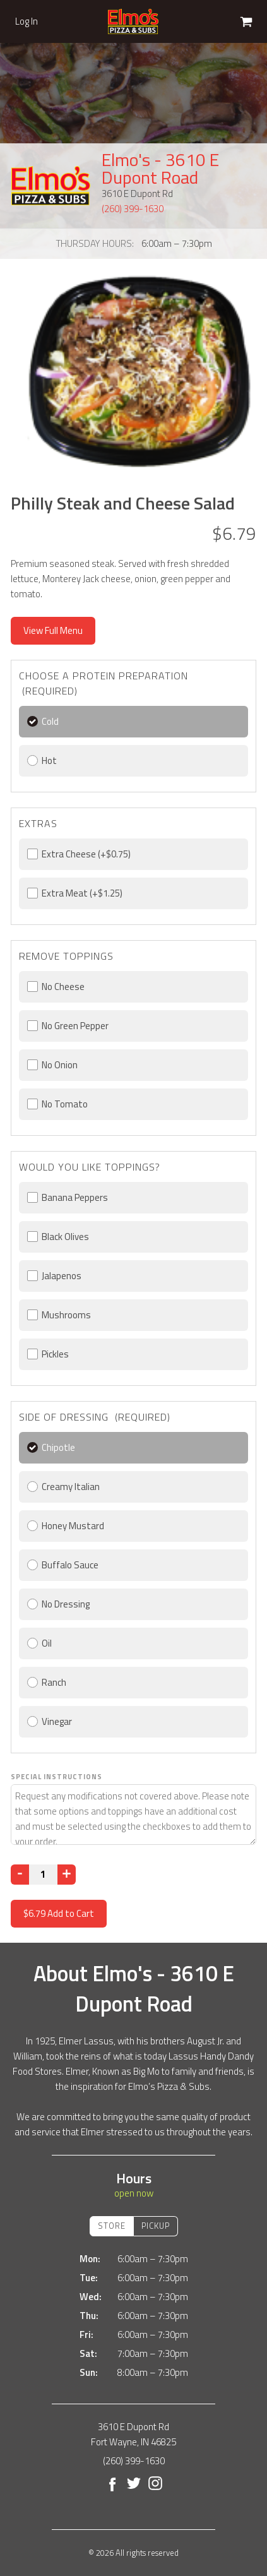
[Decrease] (20, 1874)
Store (112, 2225)
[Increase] (66, 1874)
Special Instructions (56, 1777)
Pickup (155, 2225)
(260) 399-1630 (132, 208)
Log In (26, 21)
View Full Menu (53, 630)
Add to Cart (58, 1913)
